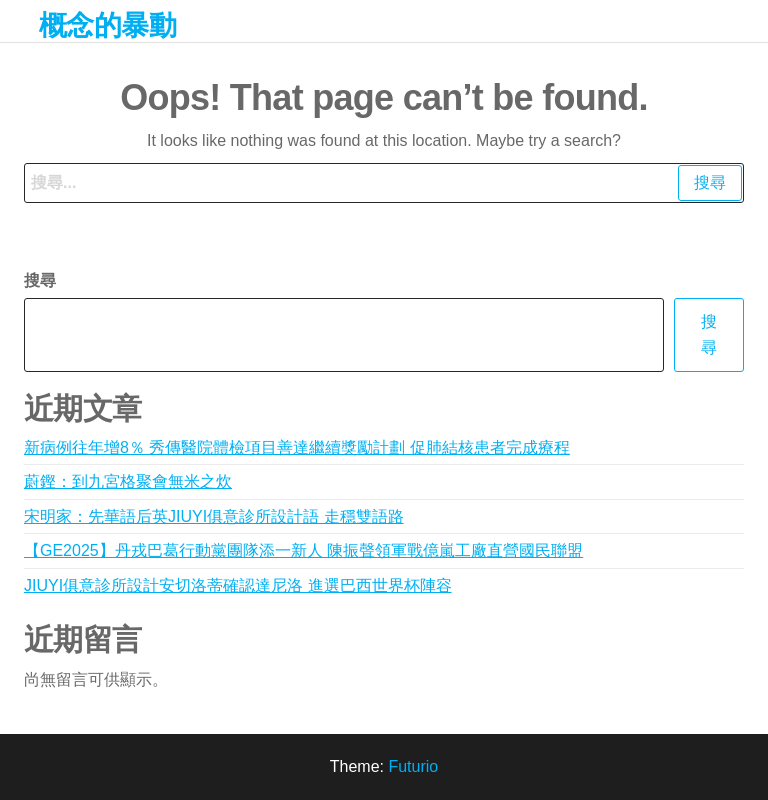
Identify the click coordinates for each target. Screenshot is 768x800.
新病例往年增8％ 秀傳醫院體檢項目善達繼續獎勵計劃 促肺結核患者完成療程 (297, 447)
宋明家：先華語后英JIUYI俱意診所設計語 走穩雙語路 (214, 516)
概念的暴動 (107, 25)
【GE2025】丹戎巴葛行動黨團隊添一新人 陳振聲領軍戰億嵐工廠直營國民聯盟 (303, 550)
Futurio (413, 766)
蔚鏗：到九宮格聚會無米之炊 (128, 481)
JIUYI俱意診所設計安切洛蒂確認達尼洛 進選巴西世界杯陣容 (238, 585)
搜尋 (40, 280)
